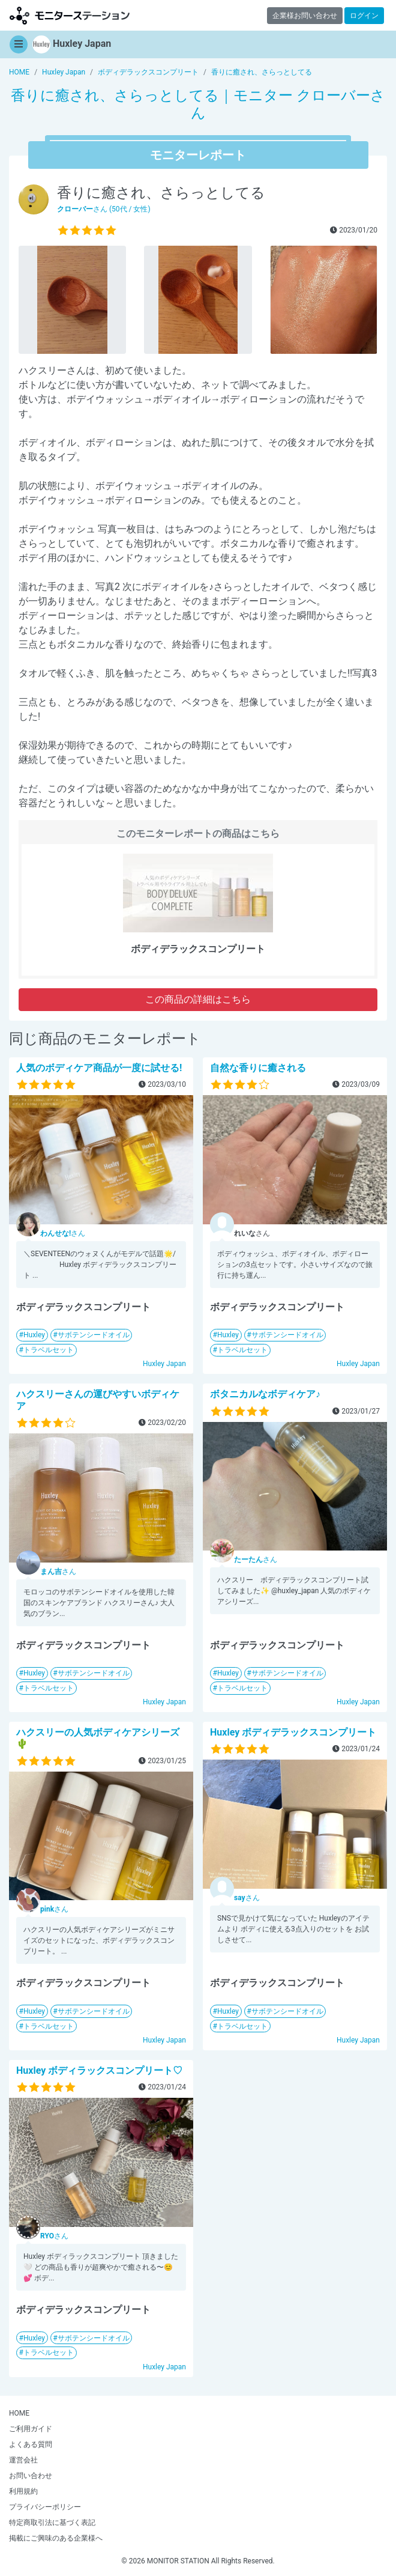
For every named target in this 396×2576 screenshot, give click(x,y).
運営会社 (23, 2460)
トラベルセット (48, 1350)
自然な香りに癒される (258, 1068)
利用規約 (23, 2491)
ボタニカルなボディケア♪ (265, 1394)
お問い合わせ (30, 2475)
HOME (19, 2413)
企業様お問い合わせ (304, 15)
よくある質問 (30, 2444)
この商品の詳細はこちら (198, 999)
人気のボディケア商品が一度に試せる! (99, 1068)
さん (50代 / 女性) (104, 209)
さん (62, 1233)
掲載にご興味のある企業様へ (56, 2538)
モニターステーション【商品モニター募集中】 (70, 15)
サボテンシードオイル (94, 1335)
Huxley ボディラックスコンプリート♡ (99, 2070)
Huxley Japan (164, 1363)
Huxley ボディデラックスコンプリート (293, 1732)
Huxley (34, 1335)
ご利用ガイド (30, 2429)
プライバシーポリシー (45, 2507)
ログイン (364, 15)
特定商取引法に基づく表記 (52, 2522)
